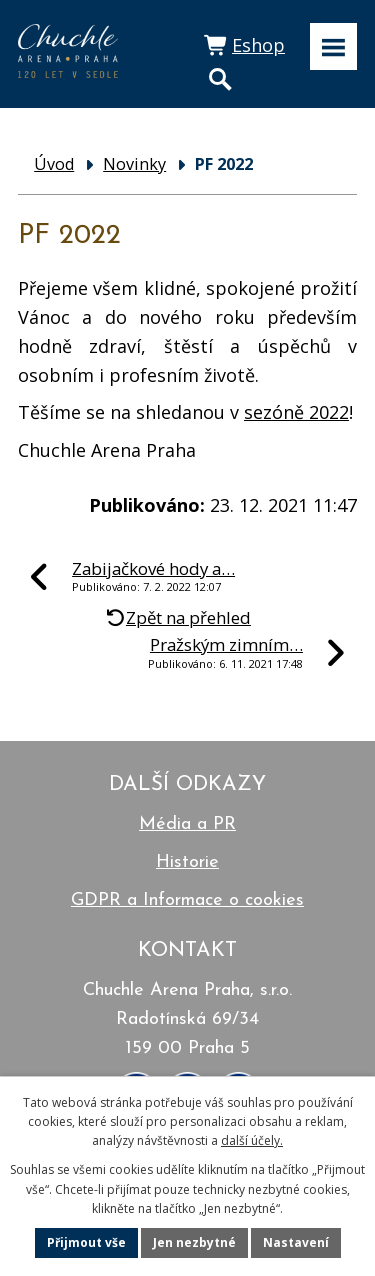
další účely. (252, 1140)
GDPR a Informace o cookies (187, 900)
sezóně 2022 (296, 412)
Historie (187, 862)
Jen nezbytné (194, 1242)
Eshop (258, 45)
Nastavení (296, 1242)
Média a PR (187, 824)
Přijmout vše (86, 1242)
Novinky (134, 164)
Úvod (54, 164)
